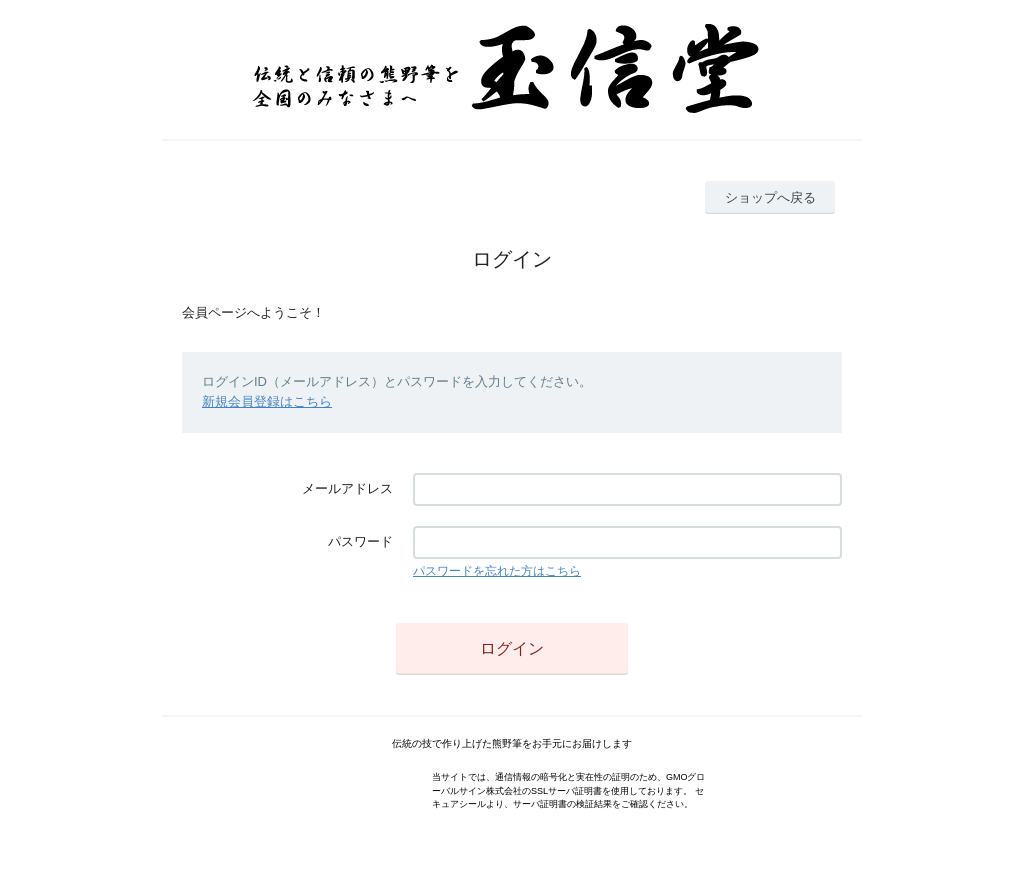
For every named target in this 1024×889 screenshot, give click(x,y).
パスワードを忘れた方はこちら (497, 571)
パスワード (360, 541)
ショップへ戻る (770, 197)
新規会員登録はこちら (267, 401)
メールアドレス (347, 488)
